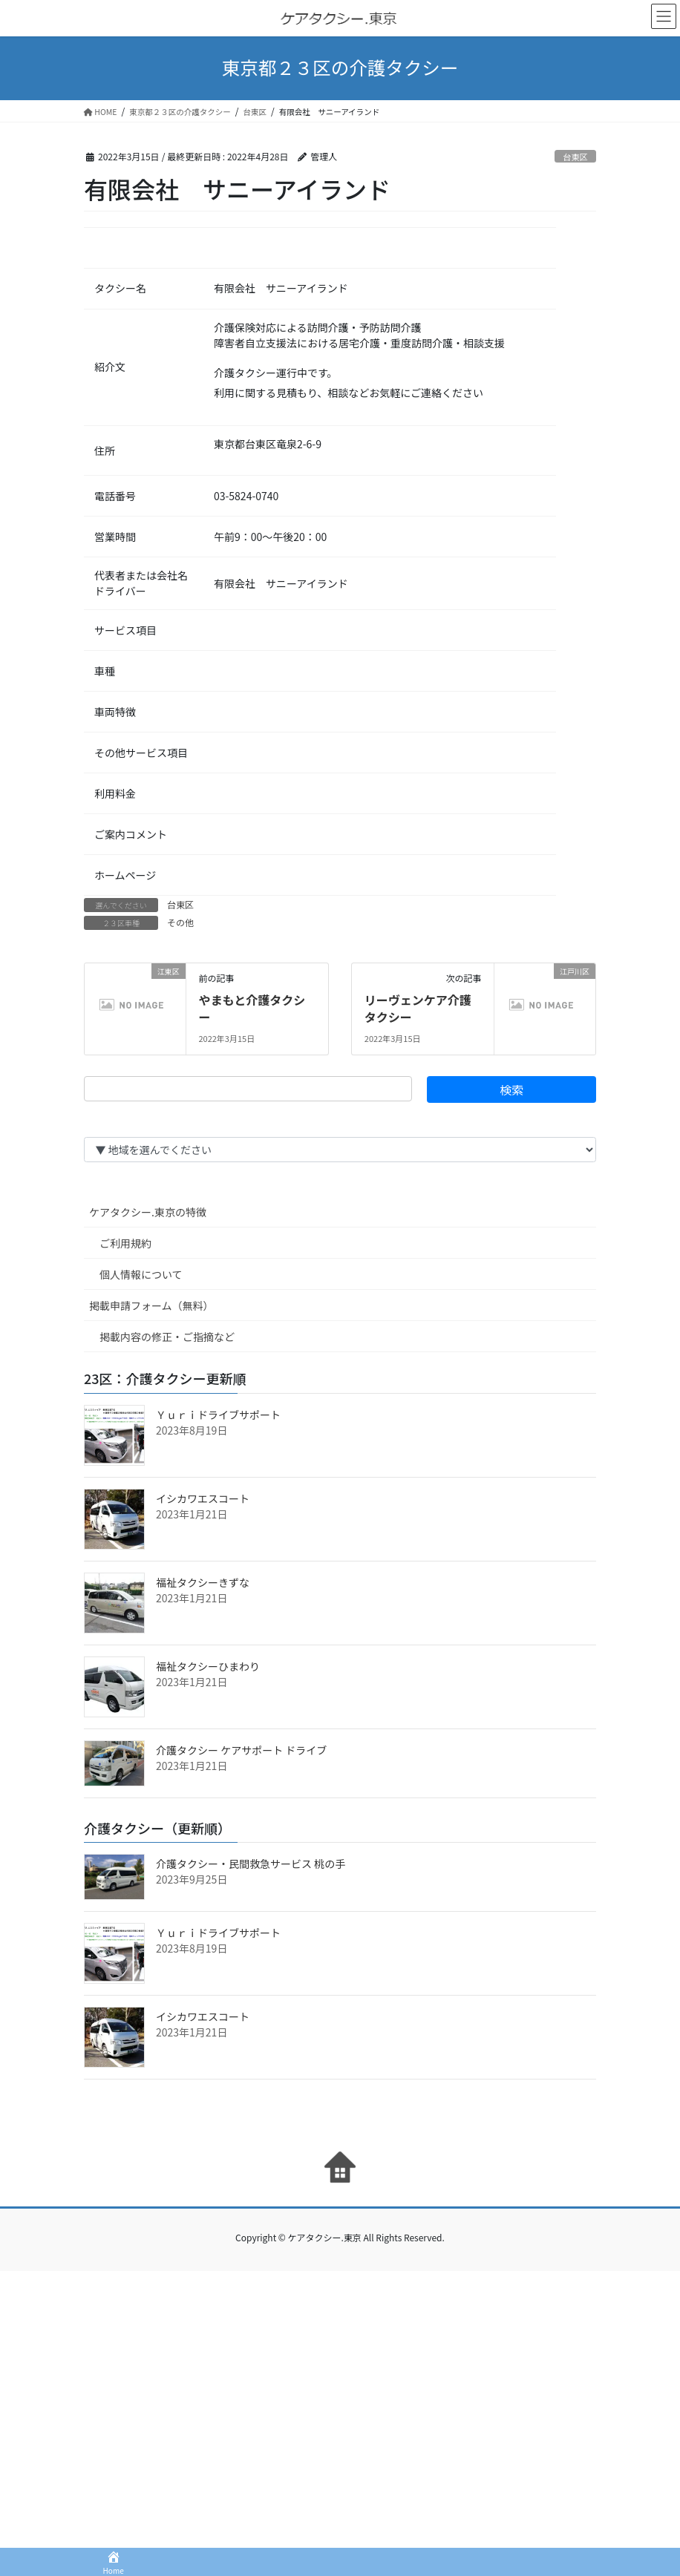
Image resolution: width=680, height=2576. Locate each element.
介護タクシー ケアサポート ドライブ (241, 1750)
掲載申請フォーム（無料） (151, 1305)
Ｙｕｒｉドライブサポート (218, 1414)
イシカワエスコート (202, 1498)
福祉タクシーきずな (202, 1582)
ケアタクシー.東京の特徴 (147, 1212)
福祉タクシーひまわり (208, 1666)
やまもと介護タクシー (251, 1008)
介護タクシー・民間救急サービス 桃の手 (250, 1863)
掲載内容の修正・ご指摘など (167, 1336)
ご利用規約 (125, 1243)
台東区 (575, 157)
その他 (180, 922)
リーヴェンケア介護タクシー (417, 1008)
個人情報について (141, 1274)
